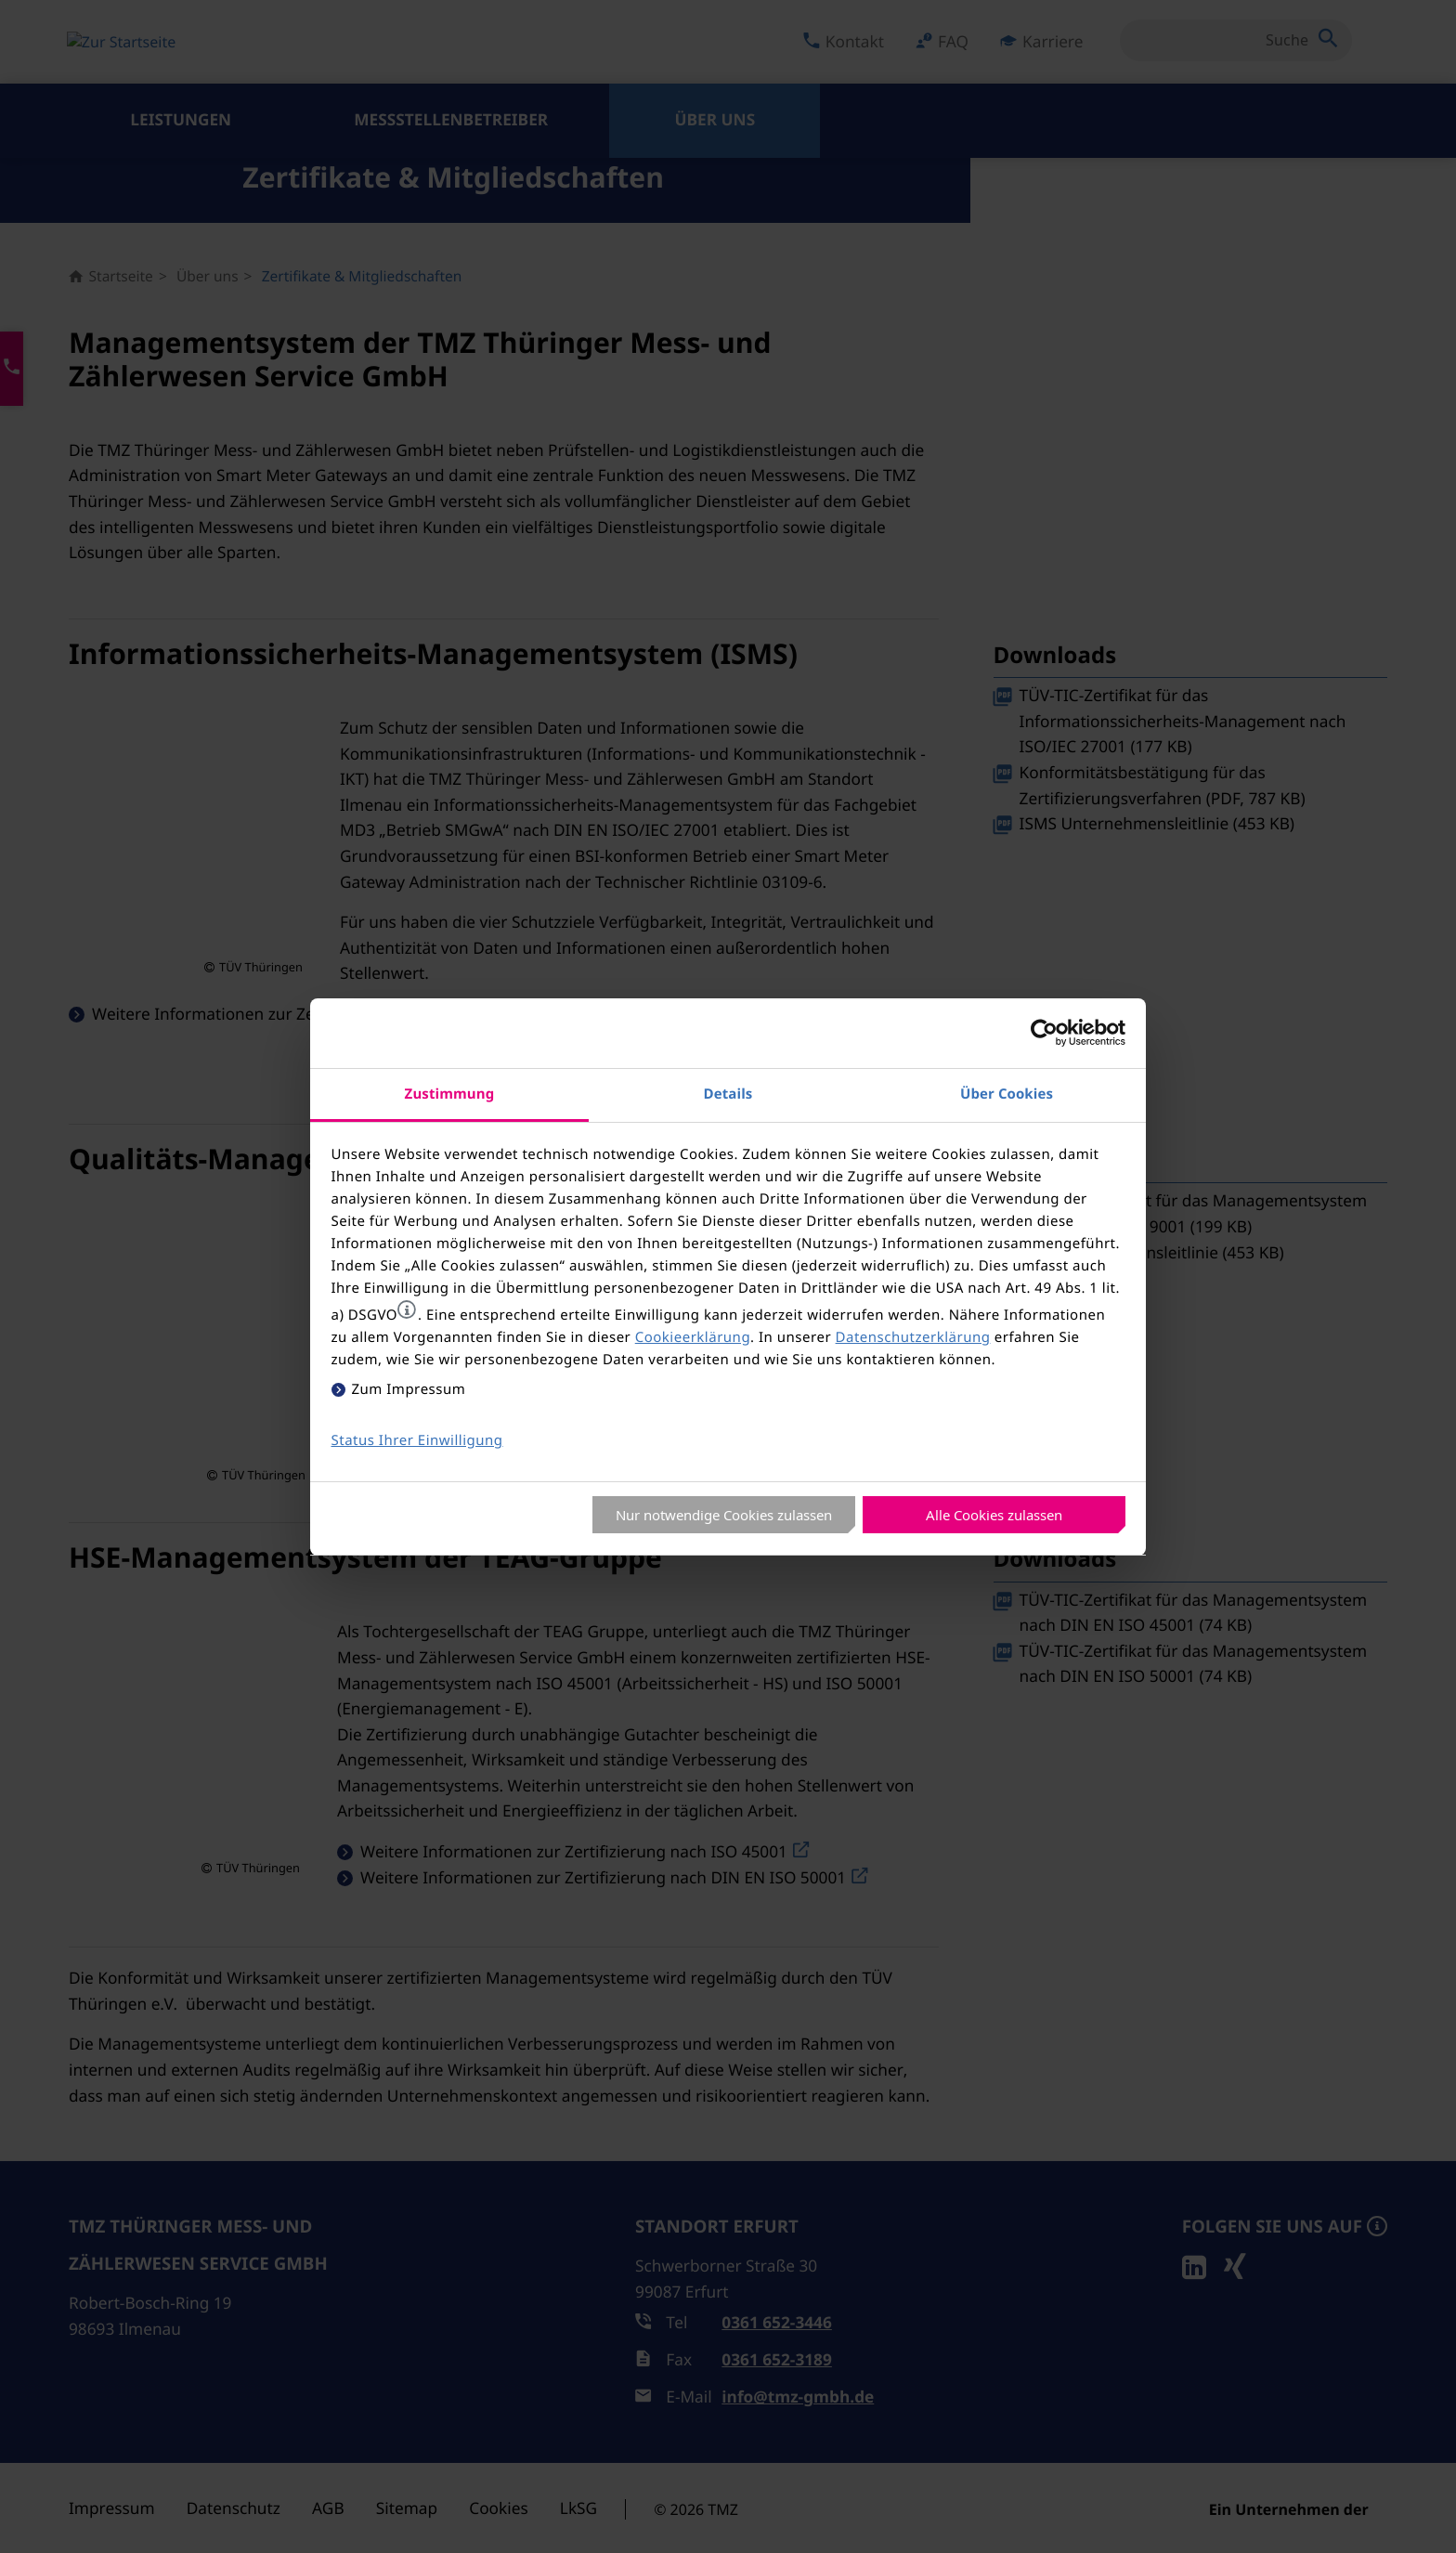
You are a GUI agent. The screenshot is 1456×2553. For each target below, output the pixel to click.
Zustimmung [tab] (450, 1093)
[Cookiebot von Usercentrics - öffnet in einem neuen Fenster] (1044, 1033)
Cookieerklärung (692, 1337)
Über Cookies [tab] (1006, 1093)
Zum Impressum (409, 1389)
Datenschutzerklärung (913, 1337)
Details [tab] (728, 1093)
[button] (406, 1309)
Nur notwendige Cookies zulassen (724, 1514)
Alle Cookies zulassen (994, 1514)
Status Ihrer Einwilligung (417, 1440)
